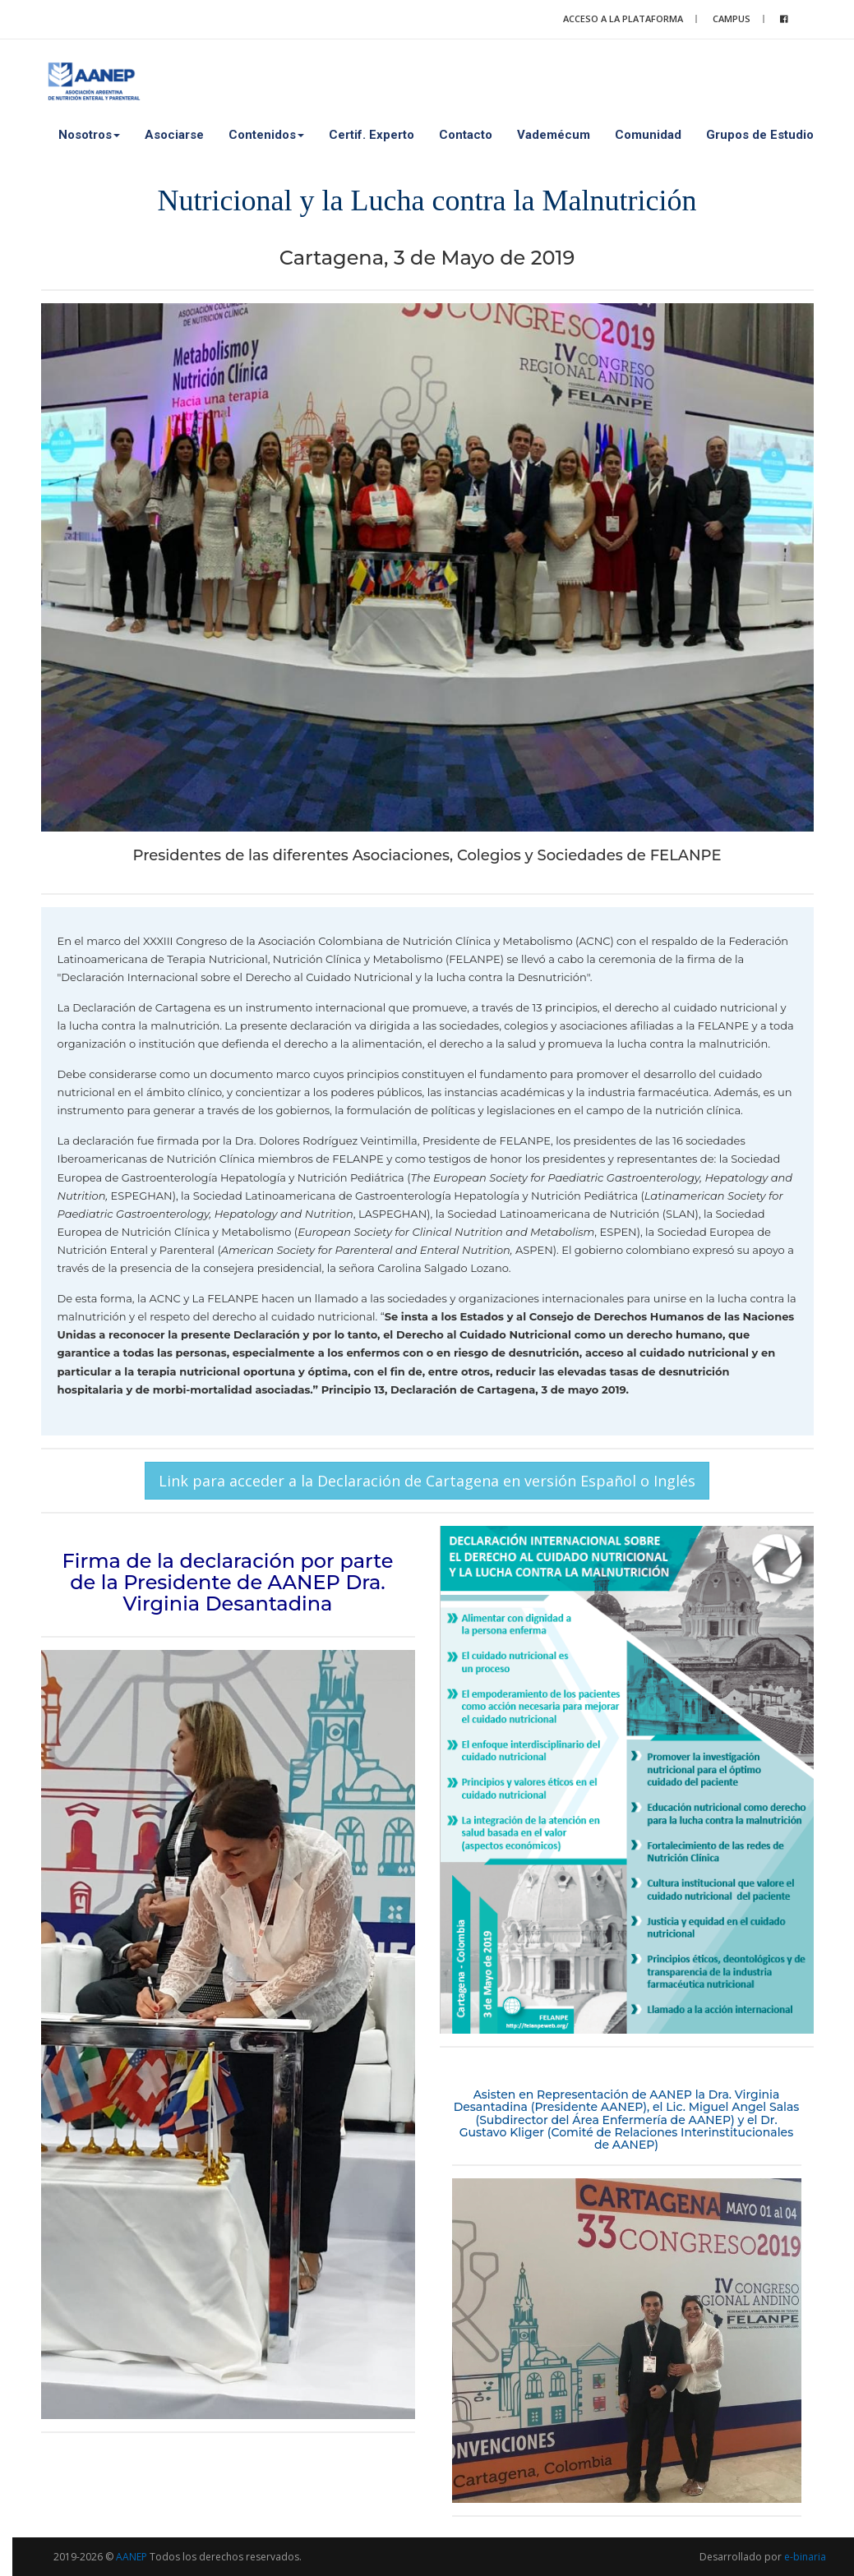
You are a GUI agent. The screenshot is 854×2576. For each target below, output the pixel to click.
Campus (731, 18)
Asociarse (174, 134)
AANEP (131, 2557)
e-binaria (805, 2557)
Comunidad (648, 134)
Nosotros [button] (89, 134)
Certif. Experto (371, 134)
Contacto (465, 134)
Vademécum (553, 134)
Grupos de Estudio (760, 134)
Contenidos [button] (266, 134)
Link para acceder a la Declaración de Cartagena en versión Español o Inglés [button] (427, 1481)
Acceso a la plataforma (623, 18)
